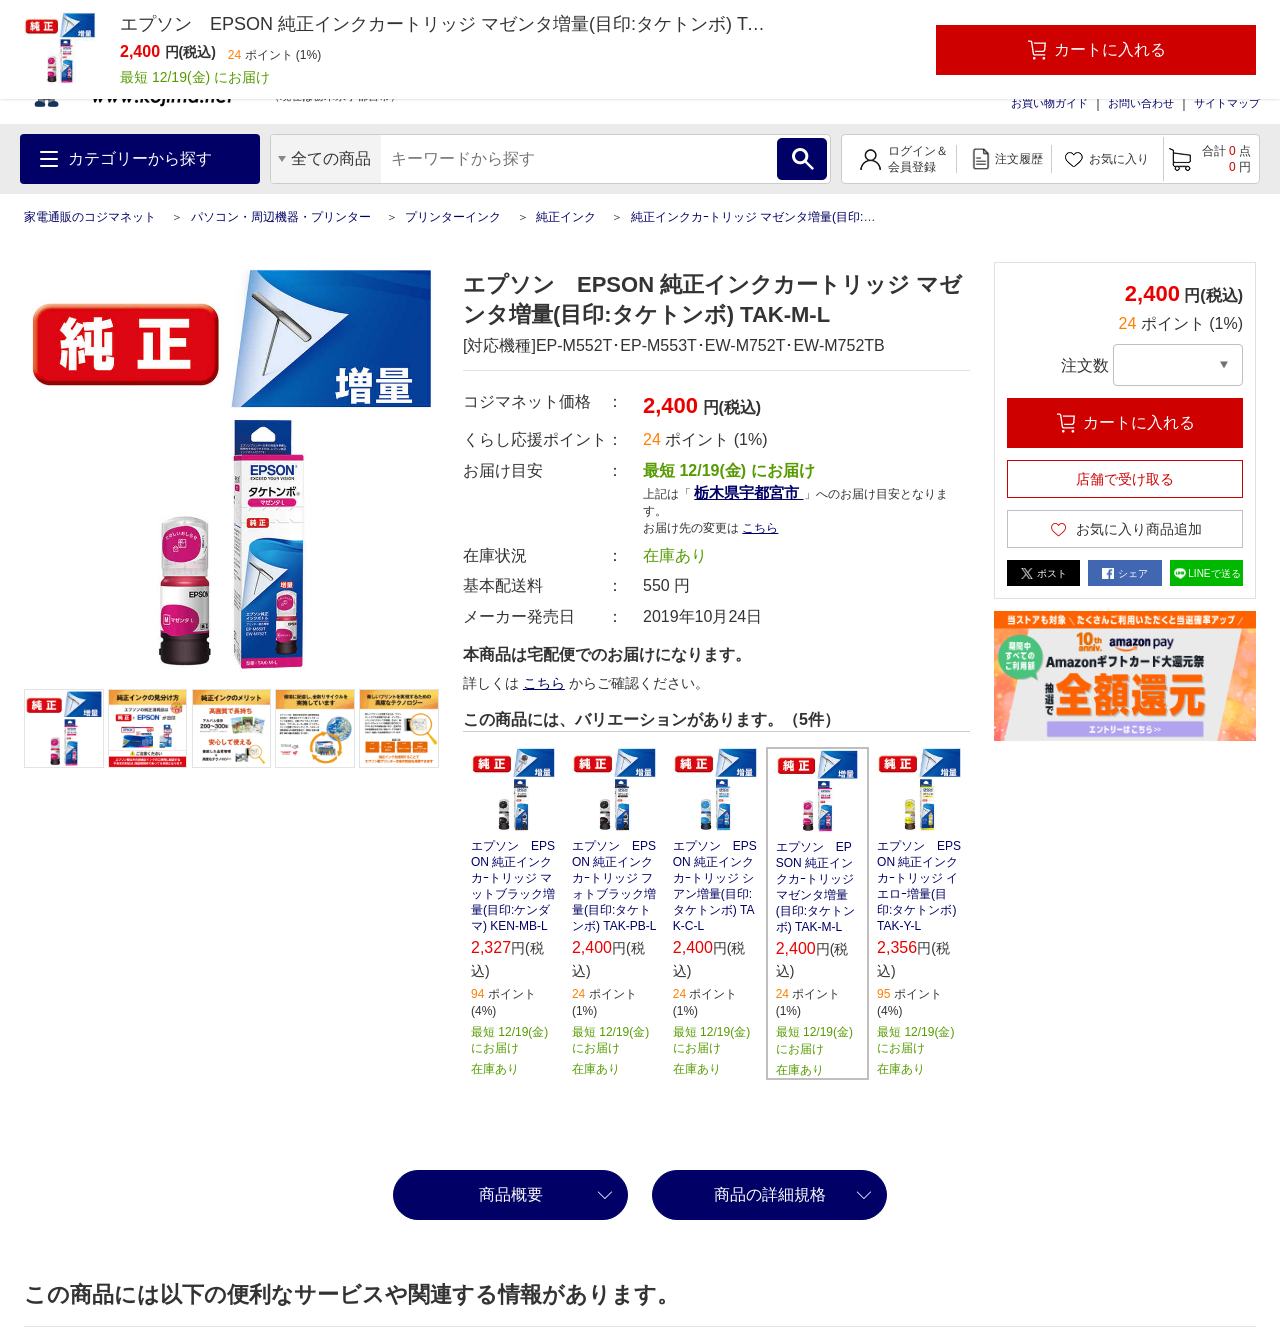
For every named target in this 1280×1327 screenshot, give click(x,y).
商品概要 (511, 1194)
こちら (760, 528)
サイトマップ (1227, 103)
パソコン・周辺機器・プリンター (281, 217)
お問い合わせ (1141, 103)
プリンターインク (453, 217)
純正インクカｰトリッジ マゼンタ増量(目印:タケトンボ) (779, 217)
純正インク (566, 217)
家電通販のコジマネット (90, 217)
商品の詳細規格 (770, 1194)
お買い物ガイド (1049, 103)
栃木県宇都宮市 (748, 492)
